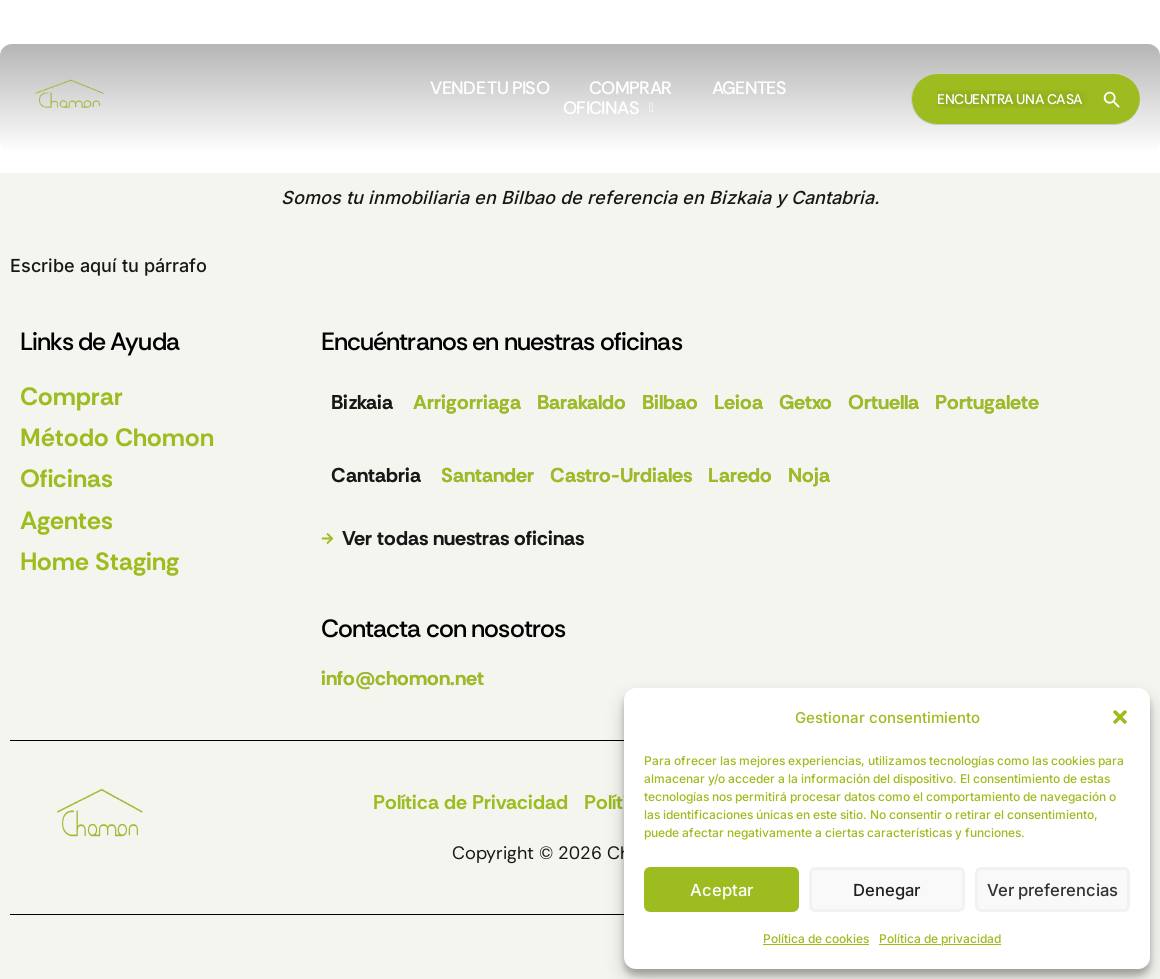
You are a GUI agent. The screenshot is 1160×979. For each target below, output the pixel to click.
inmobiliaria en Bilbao (461, 197)
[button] (1120, 717)
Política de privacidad (940, 938)
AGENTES (749, 89)
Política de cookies (816, 938)
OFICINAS (608, 109)
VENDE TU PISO (489, 89)
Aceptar (722, 889)
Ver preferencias (1052, 889)
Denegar (887, 889)
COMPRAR (630, 89)
